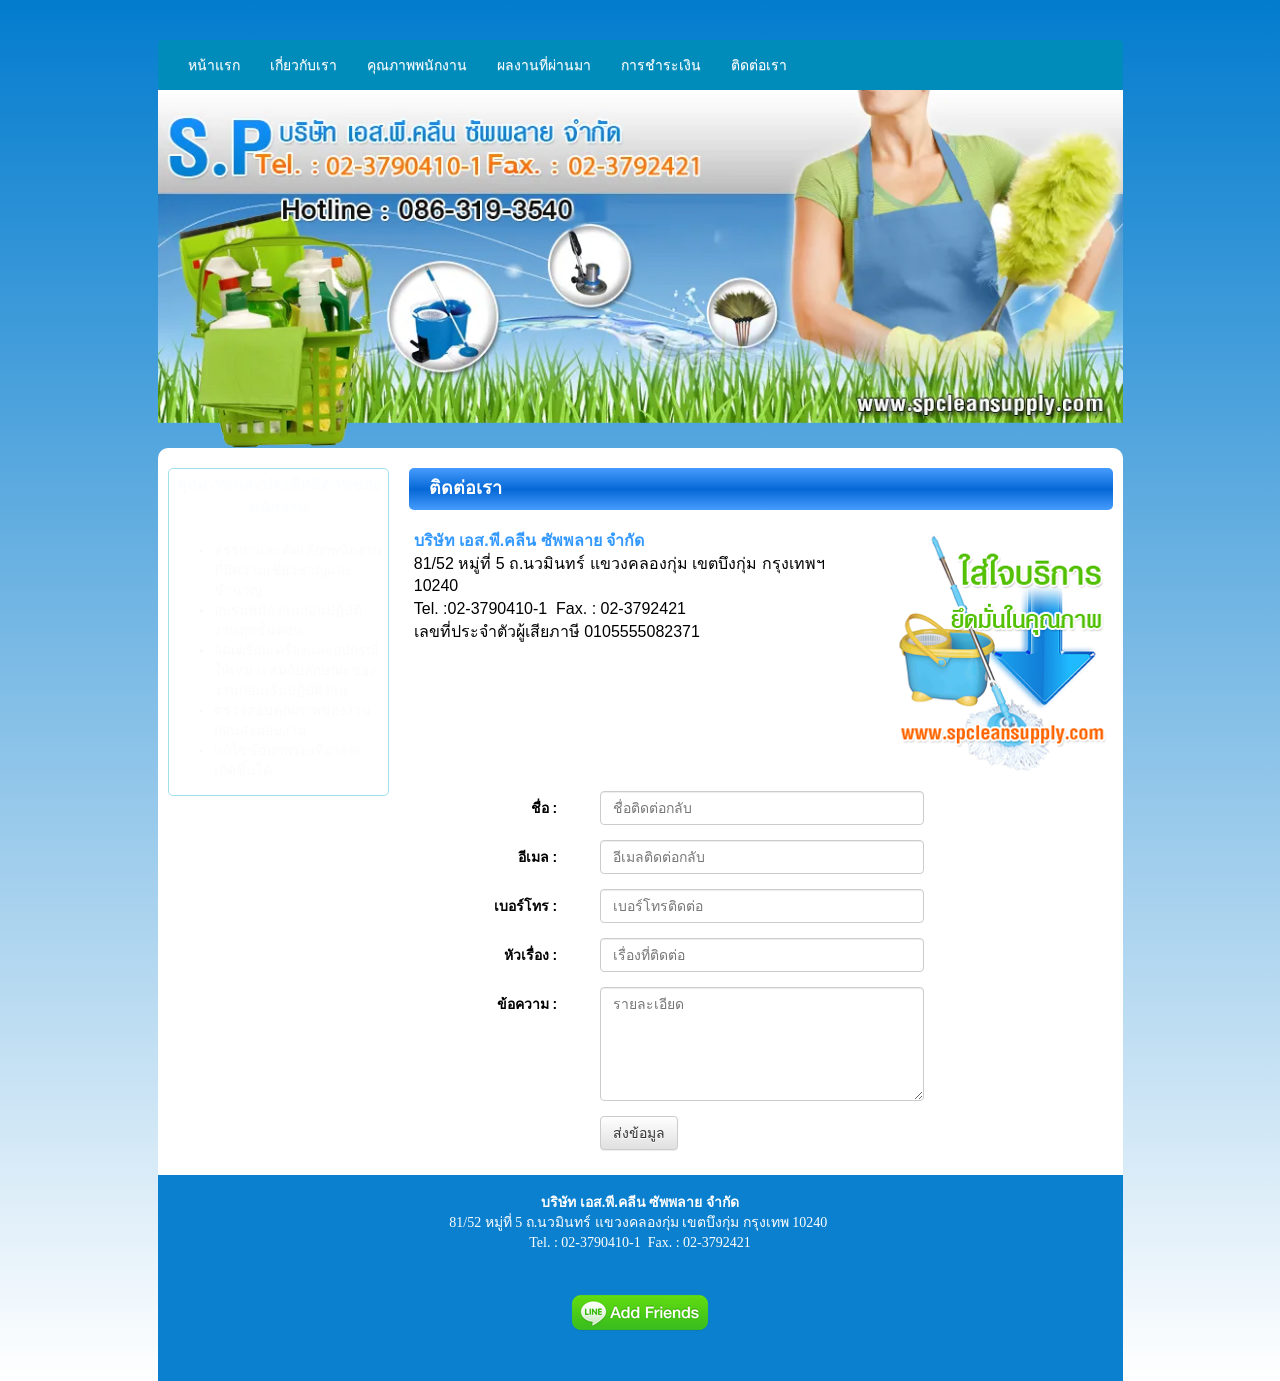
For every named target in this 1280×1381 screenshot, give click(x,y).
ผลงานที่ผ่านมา (544, 65)
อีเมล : (538, 857)
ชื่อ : (544, 808)
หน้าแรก (214, 65)
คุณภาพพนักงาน (417, 65)
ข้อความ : (527, 1004)
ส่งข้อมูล (639, 1133)
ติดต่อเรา (759, 65)
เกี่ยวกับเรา (303, 65)
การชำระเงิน (661, 65)
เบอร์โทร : (526, 906)
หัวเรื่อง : (531, 955)
